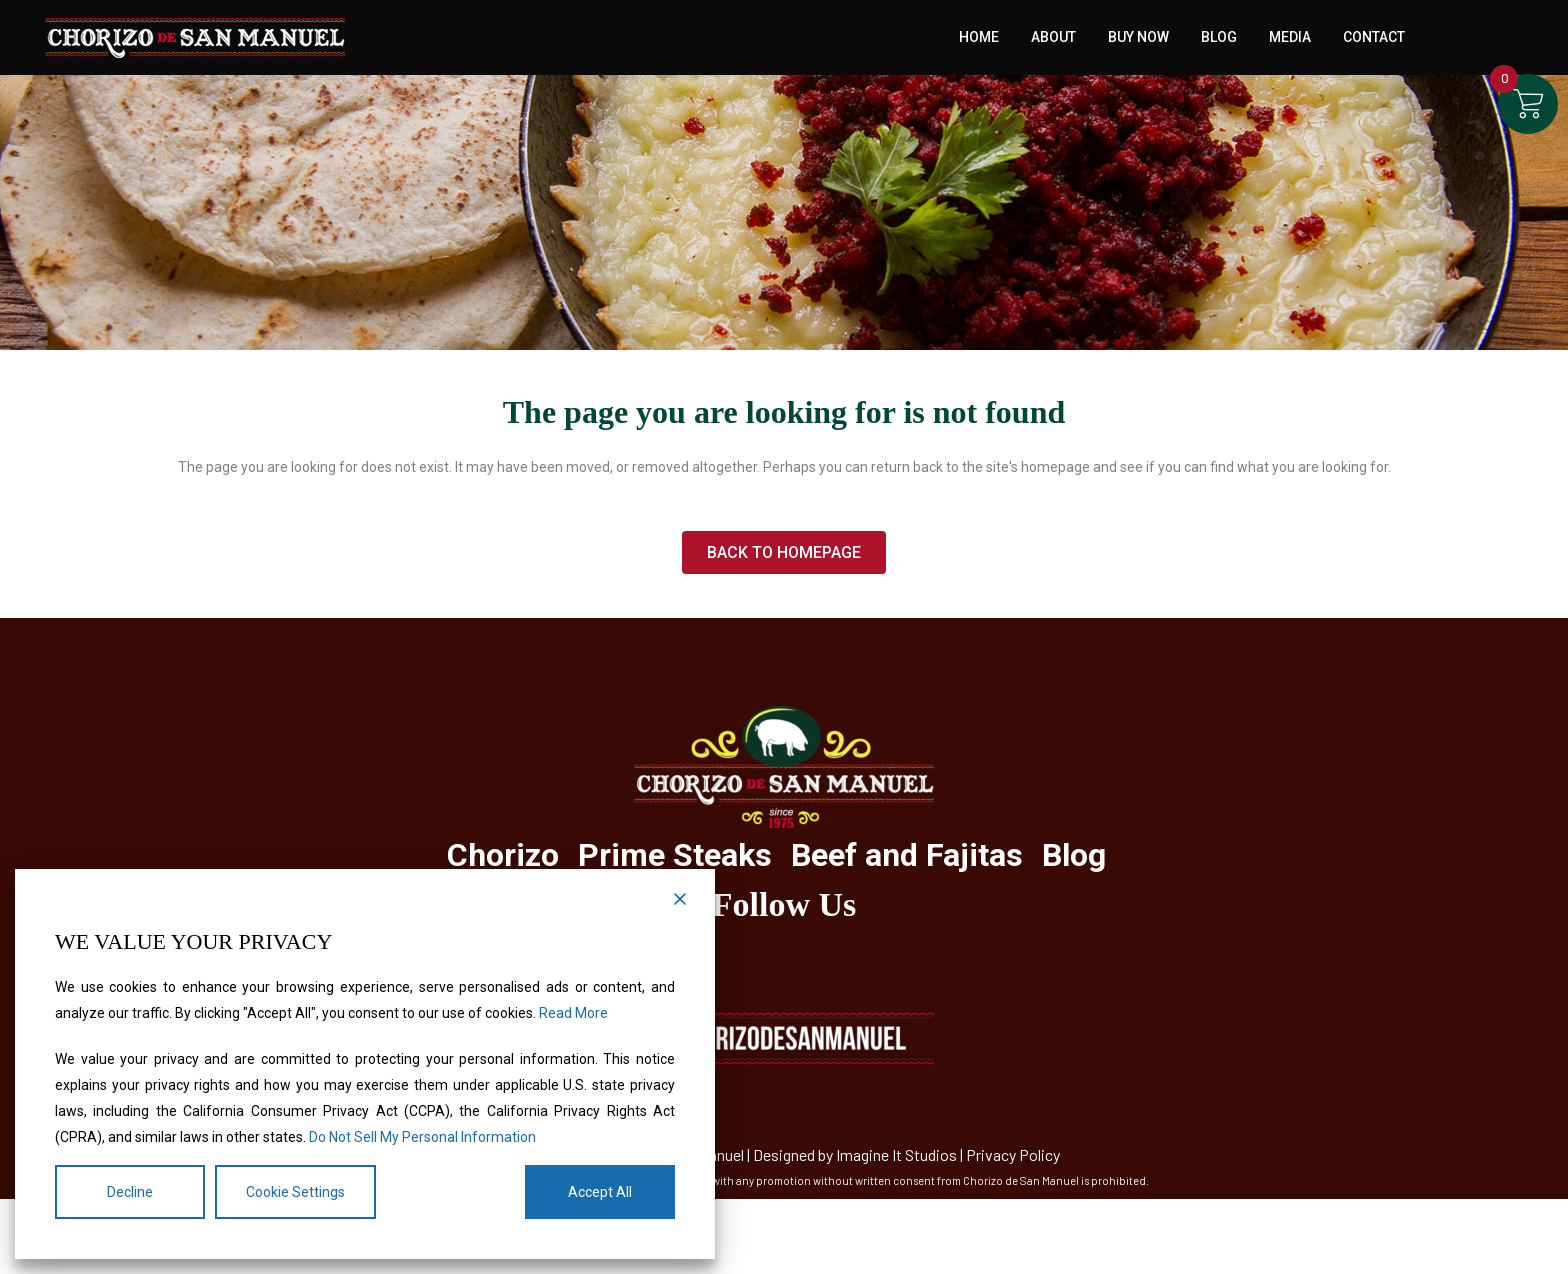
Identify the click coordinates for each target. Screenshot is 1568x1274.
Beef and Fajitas (907, 855)
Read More (573, 1013)
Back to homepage (784, 552)
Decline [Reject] (130, 1192)
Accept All (600, 1192)
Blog (1074, 855)
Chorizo (503, 855)
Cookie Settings (295, 1192)
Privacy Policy (1013, 1154)
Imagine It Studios (896, 1154)
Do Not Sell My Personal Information (422, 1137)
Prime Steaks (675, 855)
